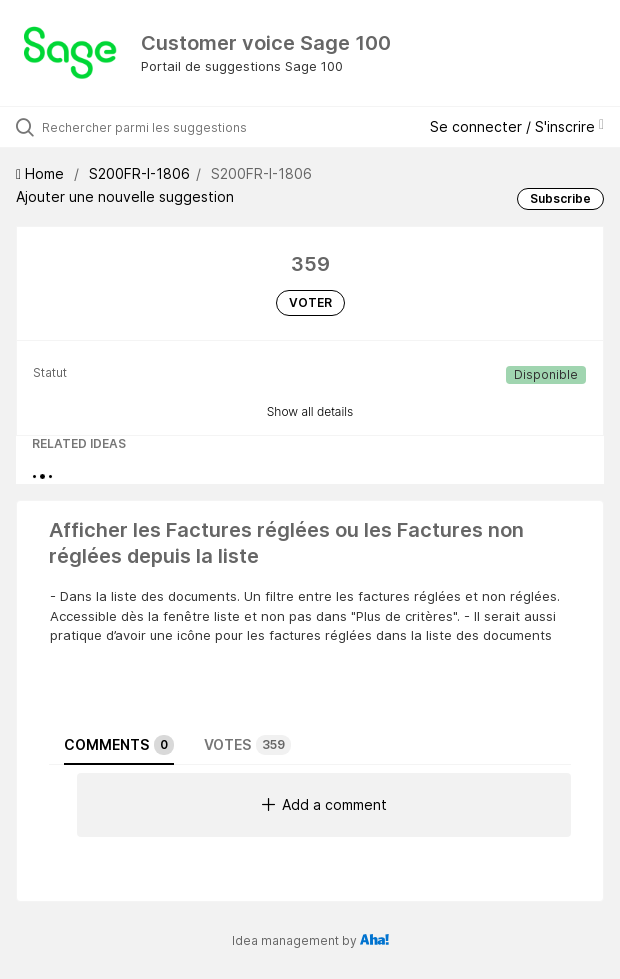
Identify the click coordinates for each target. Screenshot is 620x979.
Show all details (310, 411)
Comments (119, 745)
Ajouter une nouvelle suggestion (125, 196)
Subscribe (560, 198)
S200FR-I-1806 (139, 173)
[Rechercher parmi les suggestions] (155, 127)
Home (42, 173)
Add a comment (324, 804)
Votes (247, 745)
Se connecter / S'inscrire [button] (517, 126)
